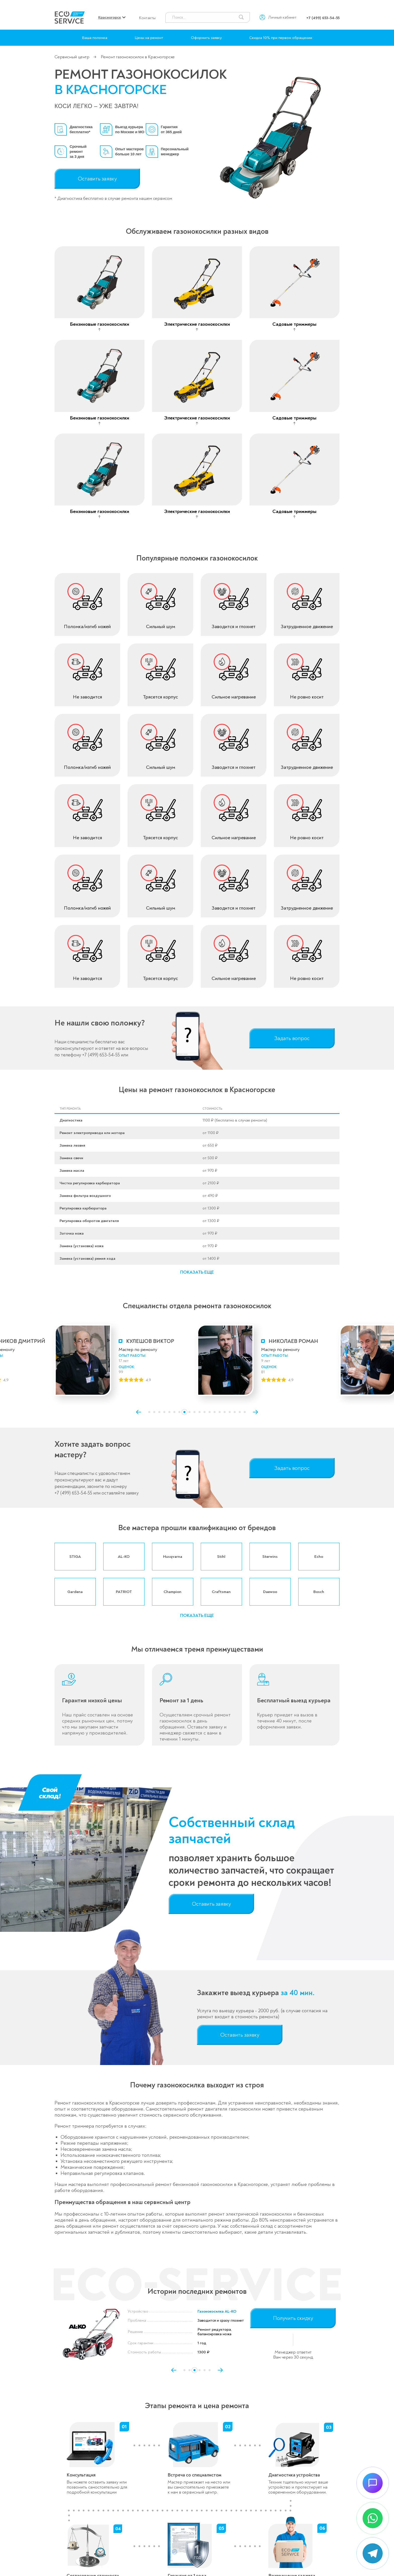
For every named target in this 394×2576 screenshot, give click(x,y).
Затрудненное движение (307, 439)
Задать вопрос (292, 569)
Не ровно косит (307, 509)
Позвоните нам (283, 2444)
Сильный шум (160, 439)
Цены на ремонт (149, 37)
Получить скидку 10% (240, 2266)
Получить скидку (293, 1849)
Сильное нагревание (234, 509)
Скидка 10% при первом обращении (280, 37)
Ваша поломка (94, 37)
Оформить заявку (206, 37)
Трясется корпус (160, 509)
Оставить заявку (97, 178)
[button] (197, 803)
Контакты (147, 17)
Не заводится (87, 509)
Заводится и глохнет (234, 439)
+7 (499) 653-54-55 (322, 17)
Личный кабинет (282, 17)
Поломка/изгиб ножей (87, 439)
